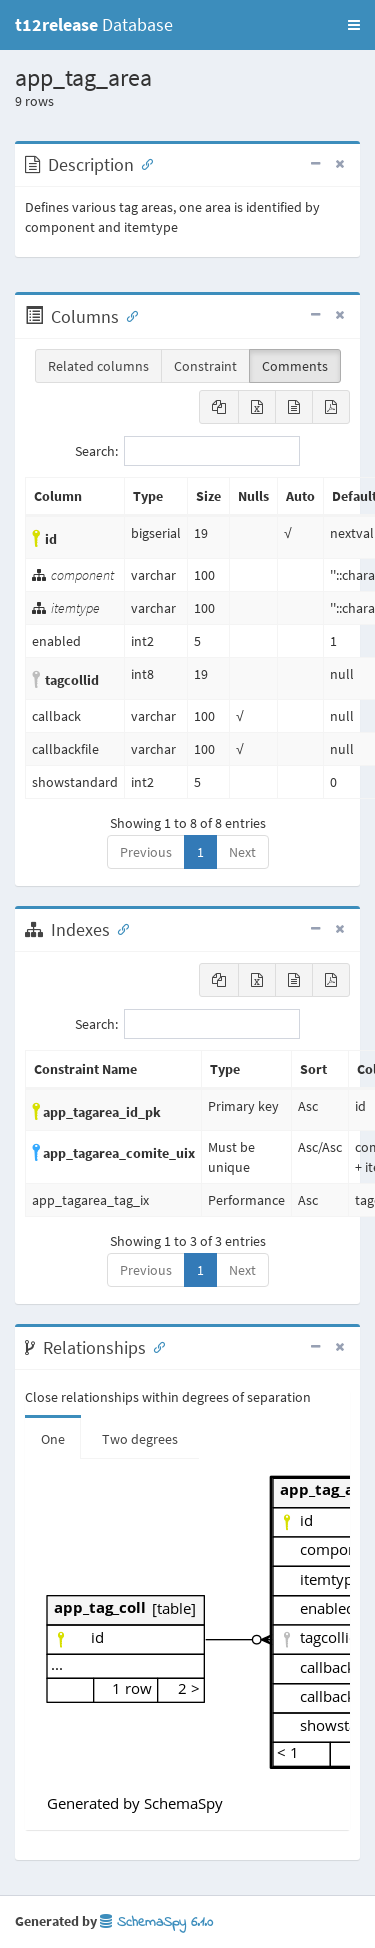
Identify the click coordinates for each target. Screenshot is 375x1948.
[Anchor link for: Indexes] (119, 928)
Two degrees (140, 1439)
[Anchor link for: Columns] (128, 315)
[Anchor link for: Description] (143, 163)
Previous (146, 852)
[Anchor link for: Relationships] (155, 1346)
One (53, 1439)
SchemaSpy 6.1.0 (156, 1922)
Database (94, 24)
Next (242, 852)
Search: (187, 451)
